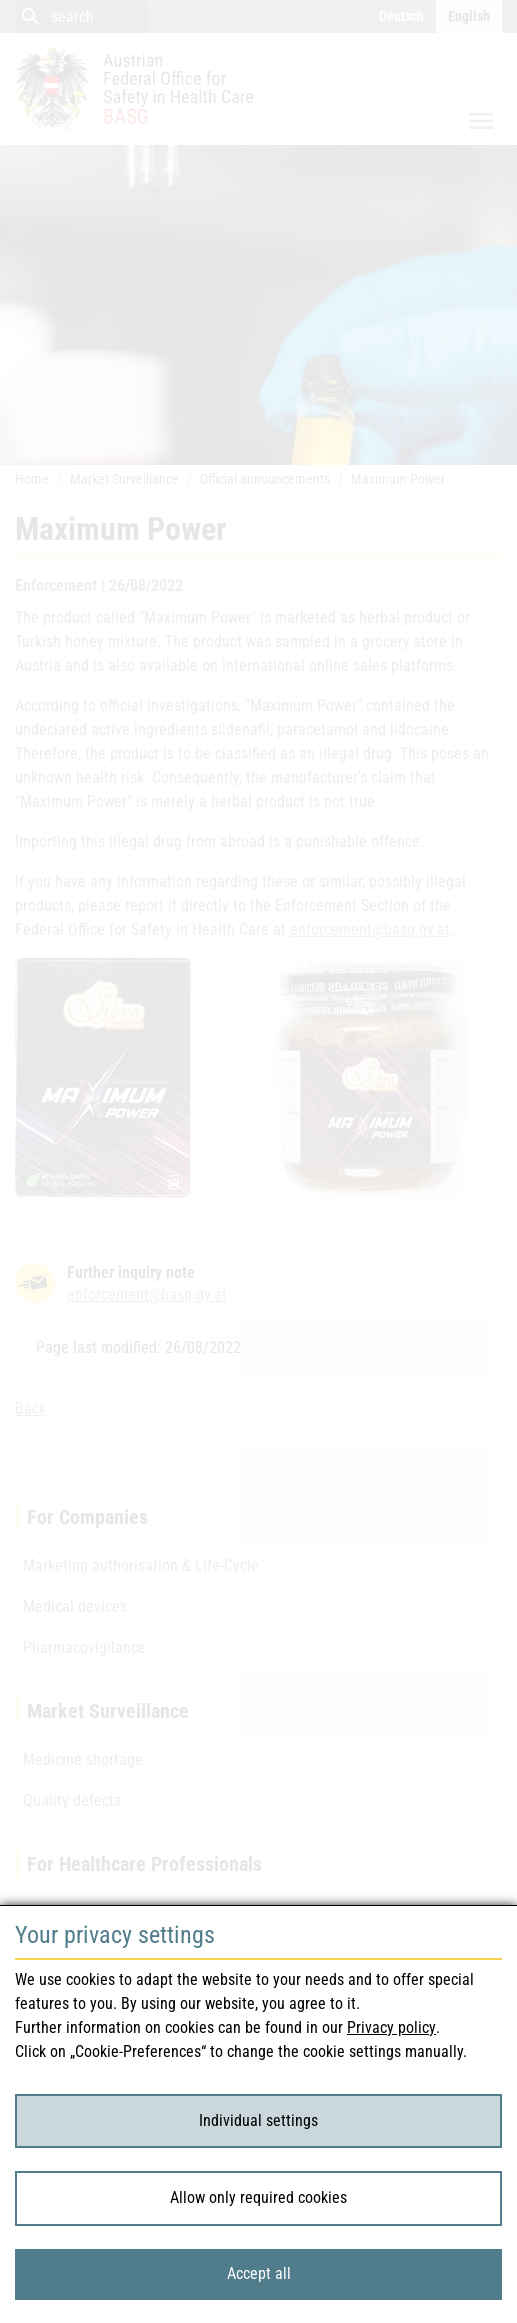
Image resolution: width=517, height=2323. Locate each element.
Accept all (259, 2273)
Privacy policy (391, 2027)
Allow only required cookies (258, 2197)
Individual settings (258, 2120)
